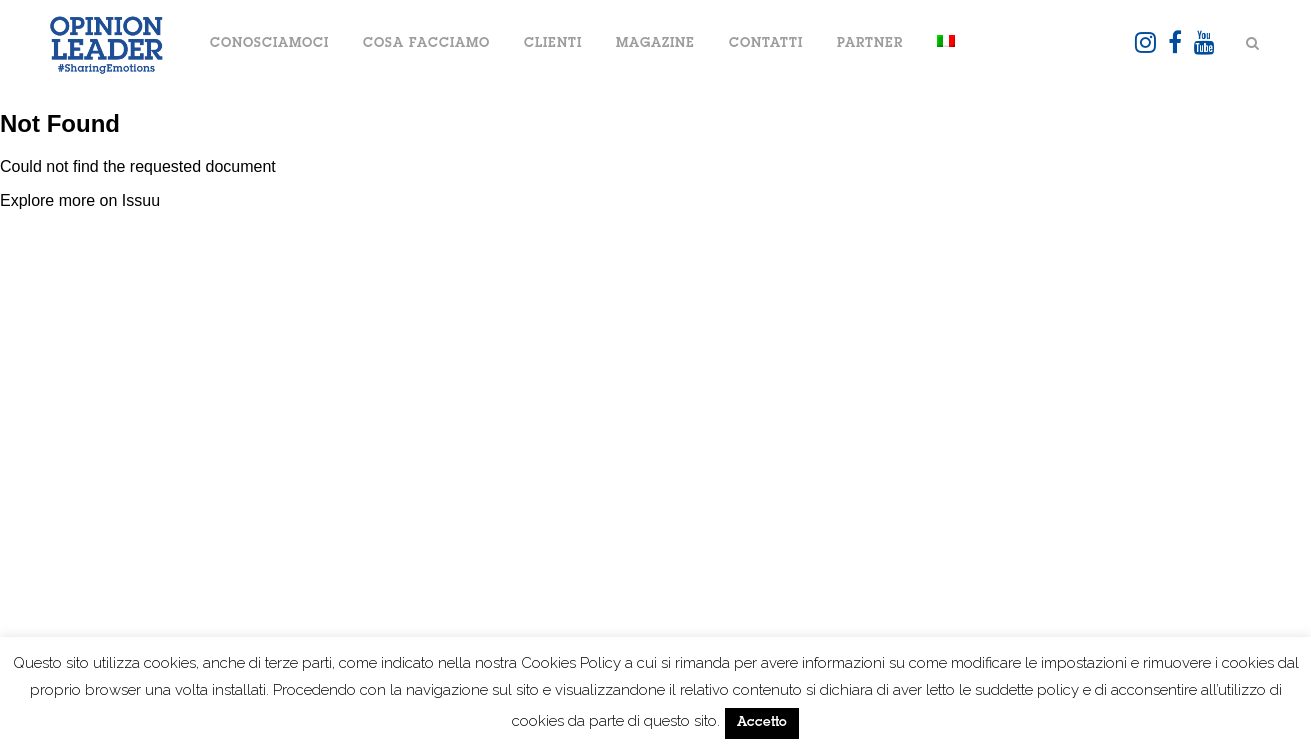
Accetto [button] (762, 723)
